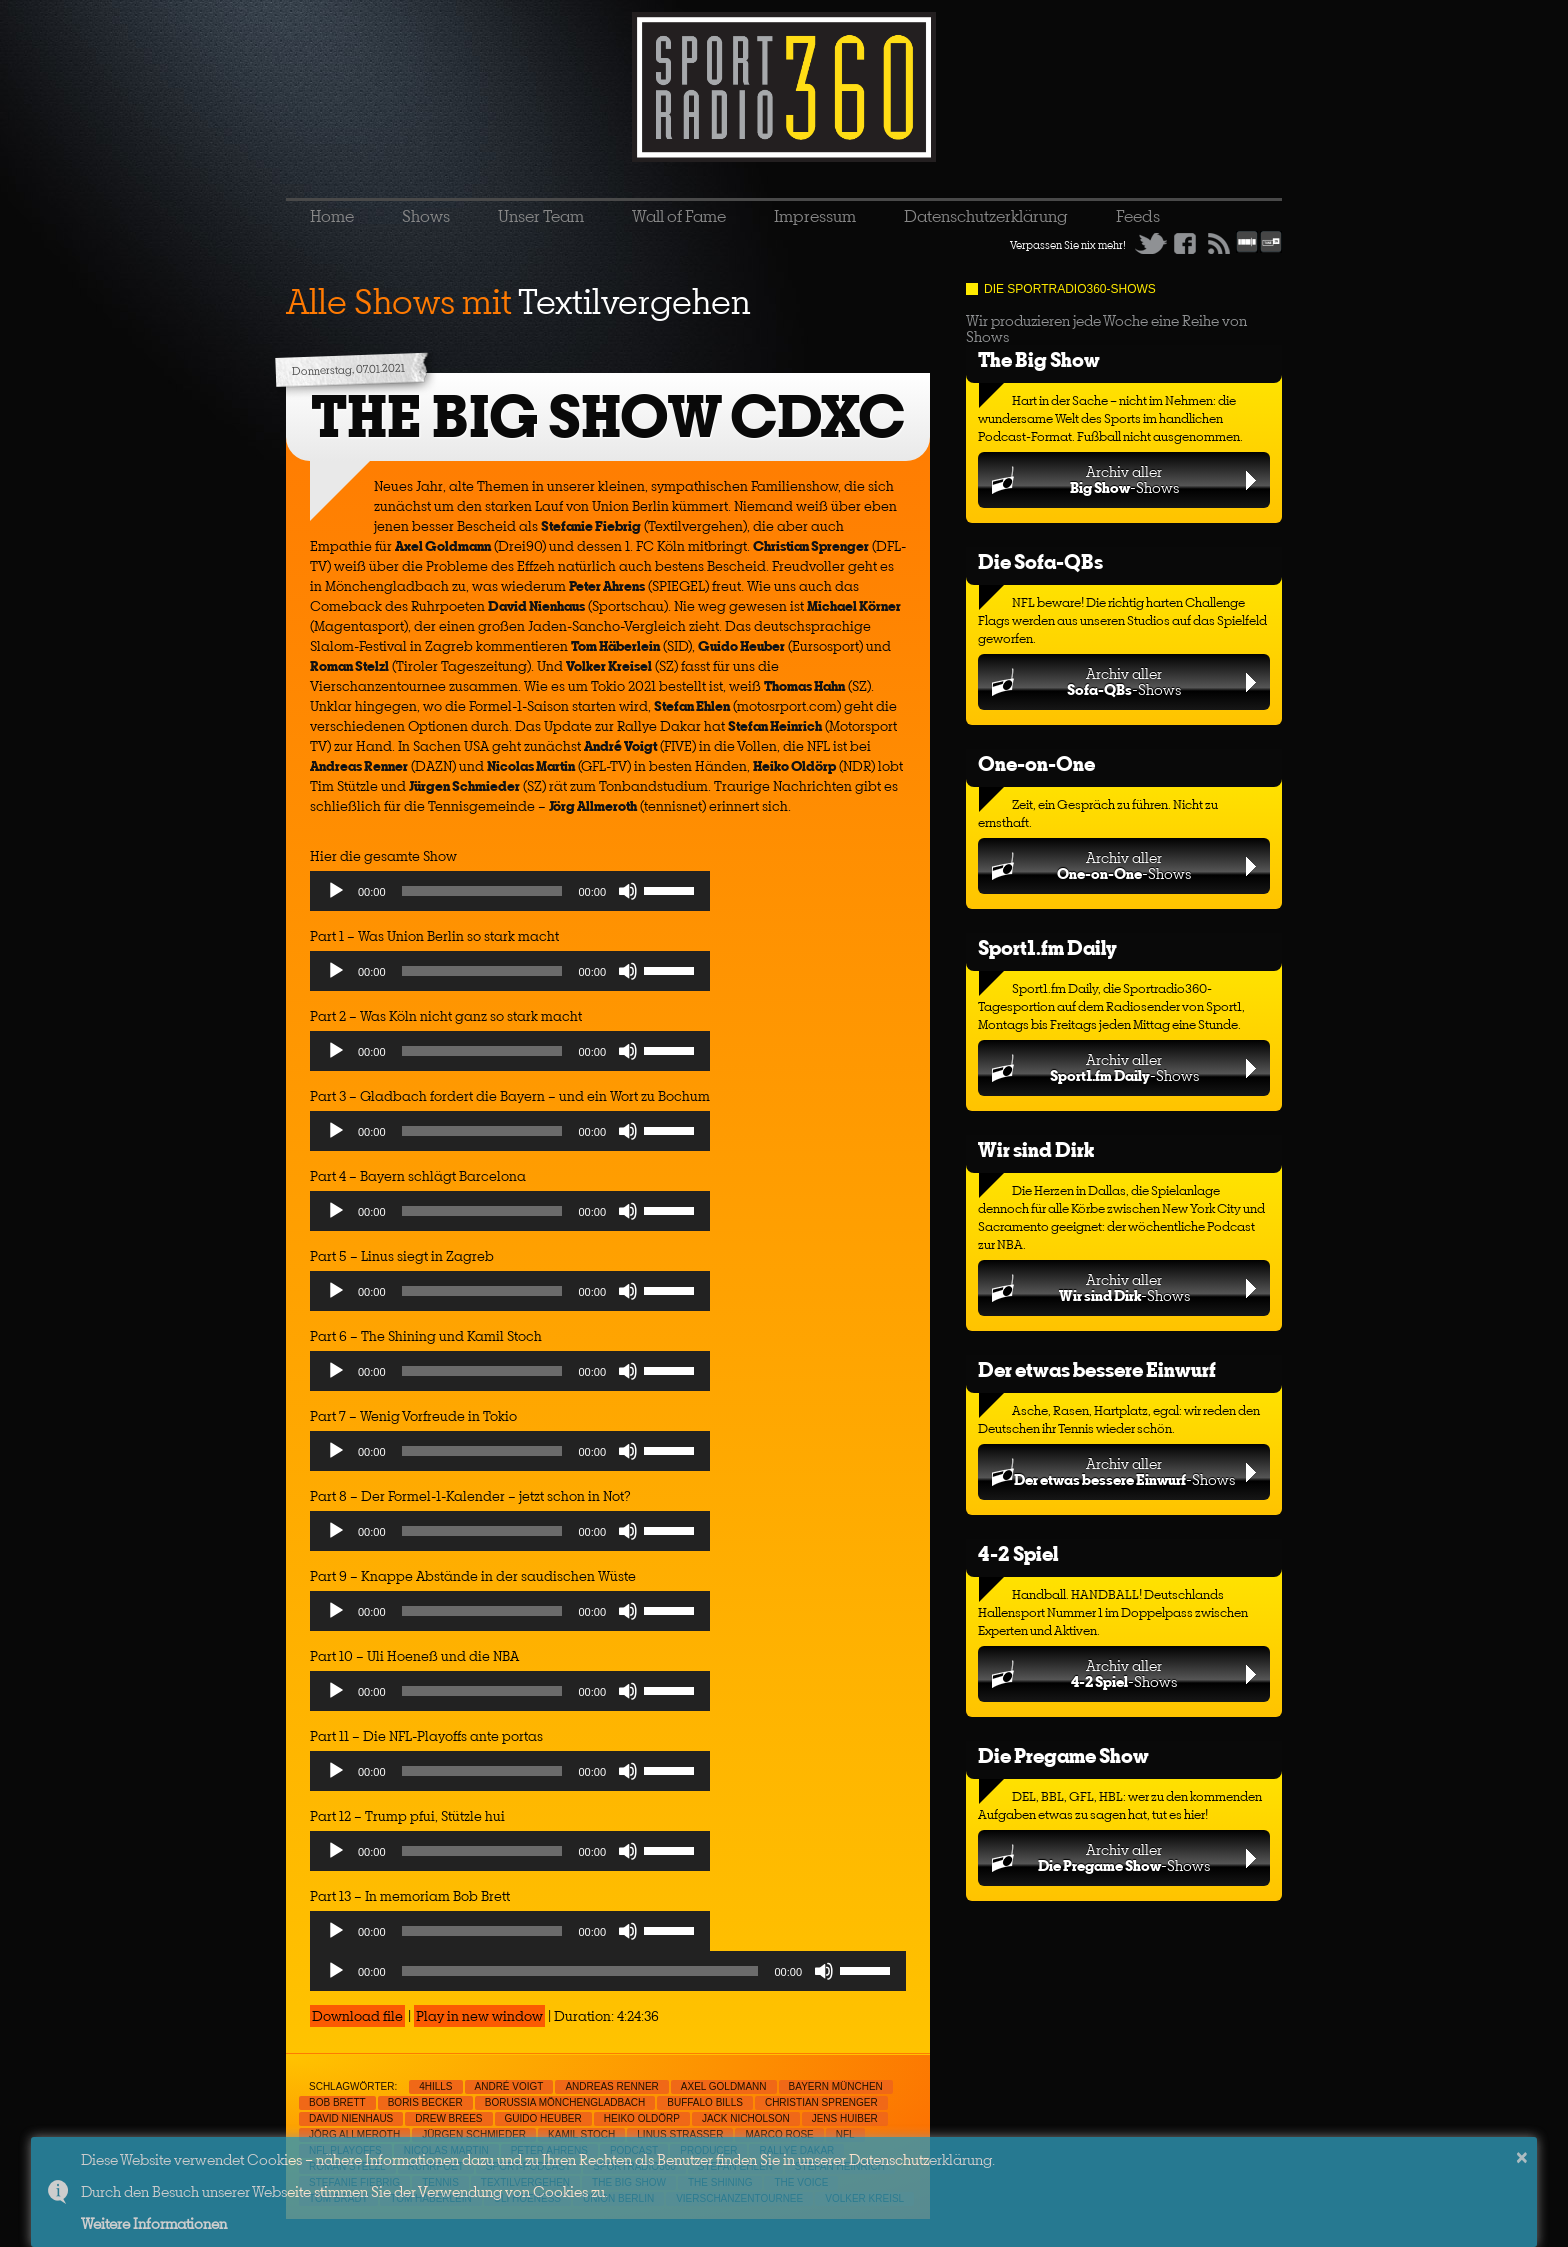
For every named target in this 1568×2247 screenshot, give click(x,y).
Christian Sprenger (821, 2102)
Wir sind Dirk (1036, 1149)
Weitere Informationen (154, 2223)
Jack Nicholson (746, 2118)
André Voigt (509, 2086)
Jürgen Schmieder (474, 2134)
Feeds (1138, 216)
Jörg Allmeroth (354, 2134)
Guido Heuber (543, 2118)
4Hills (435, 2086)
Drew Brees (448, 2118)
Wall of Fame (679, 216)
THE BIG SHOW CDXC (608, 416)
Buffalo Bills (705, 2102)
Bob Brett (337, 2102)
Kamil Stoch (581, 2134)
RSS (1219, 243)
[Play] (336, 891)
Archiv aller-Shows (1124, 479)
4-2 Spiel (1018, 1553)
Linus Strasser (680, 2134)
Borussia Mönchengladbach (565, 2102)
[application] (510, 896)
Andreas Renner (611, 2086)
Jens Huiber (845, 2118)
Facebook (1185, 243)
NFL (845, 2134)
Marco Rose (779, 2134)
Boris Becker (425, 2102)
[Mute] (628, 891)
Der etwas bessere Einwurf (1097, 1369)
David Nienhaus (351, 2118)
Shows (426, 216)
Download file (357, 2016)
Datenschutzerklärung (986, 216)
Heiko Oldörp (642, 2118)
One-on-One (1036, 763)
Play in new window (479, 2016)
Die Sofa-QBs (1040, 561)
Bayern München (836, 2086)
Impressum (815, 216)
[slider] (482, 891)
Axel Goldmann (724, 2086)
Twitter (1151, 243)
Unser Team (541, 216)
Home (332, 216)
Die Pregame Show (1063, 1755)
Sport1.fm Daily (1047, 947)
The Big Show (1039, 359)
